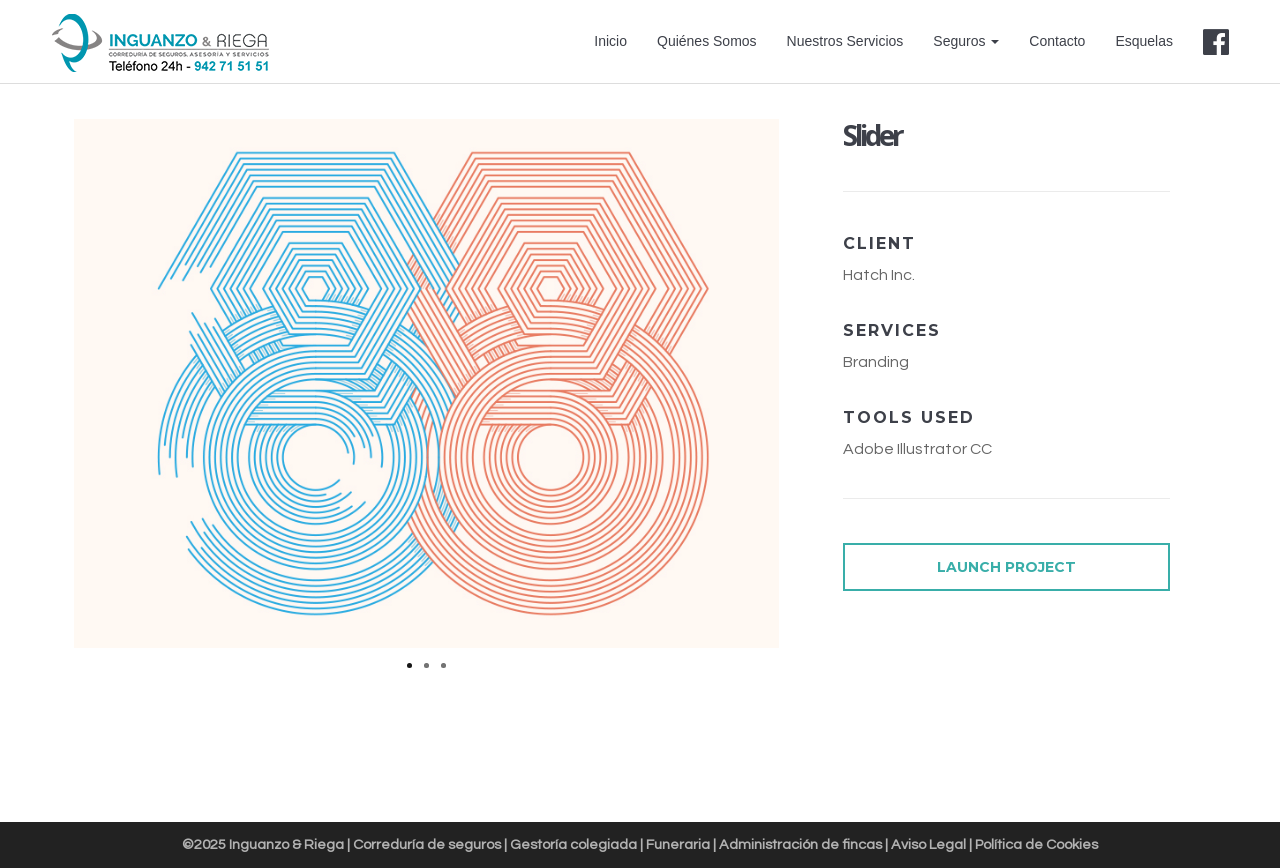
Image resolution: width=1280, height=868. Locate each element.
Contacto (1057, 41)
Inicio (610, 41)
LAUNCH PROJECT (1006, 567)
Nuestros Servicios (845, 41)
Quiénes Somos (707, 41)
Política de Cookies (1036, 844)
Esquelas (1144, 41)
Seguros (966, 41)
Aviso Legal (928, 844)
